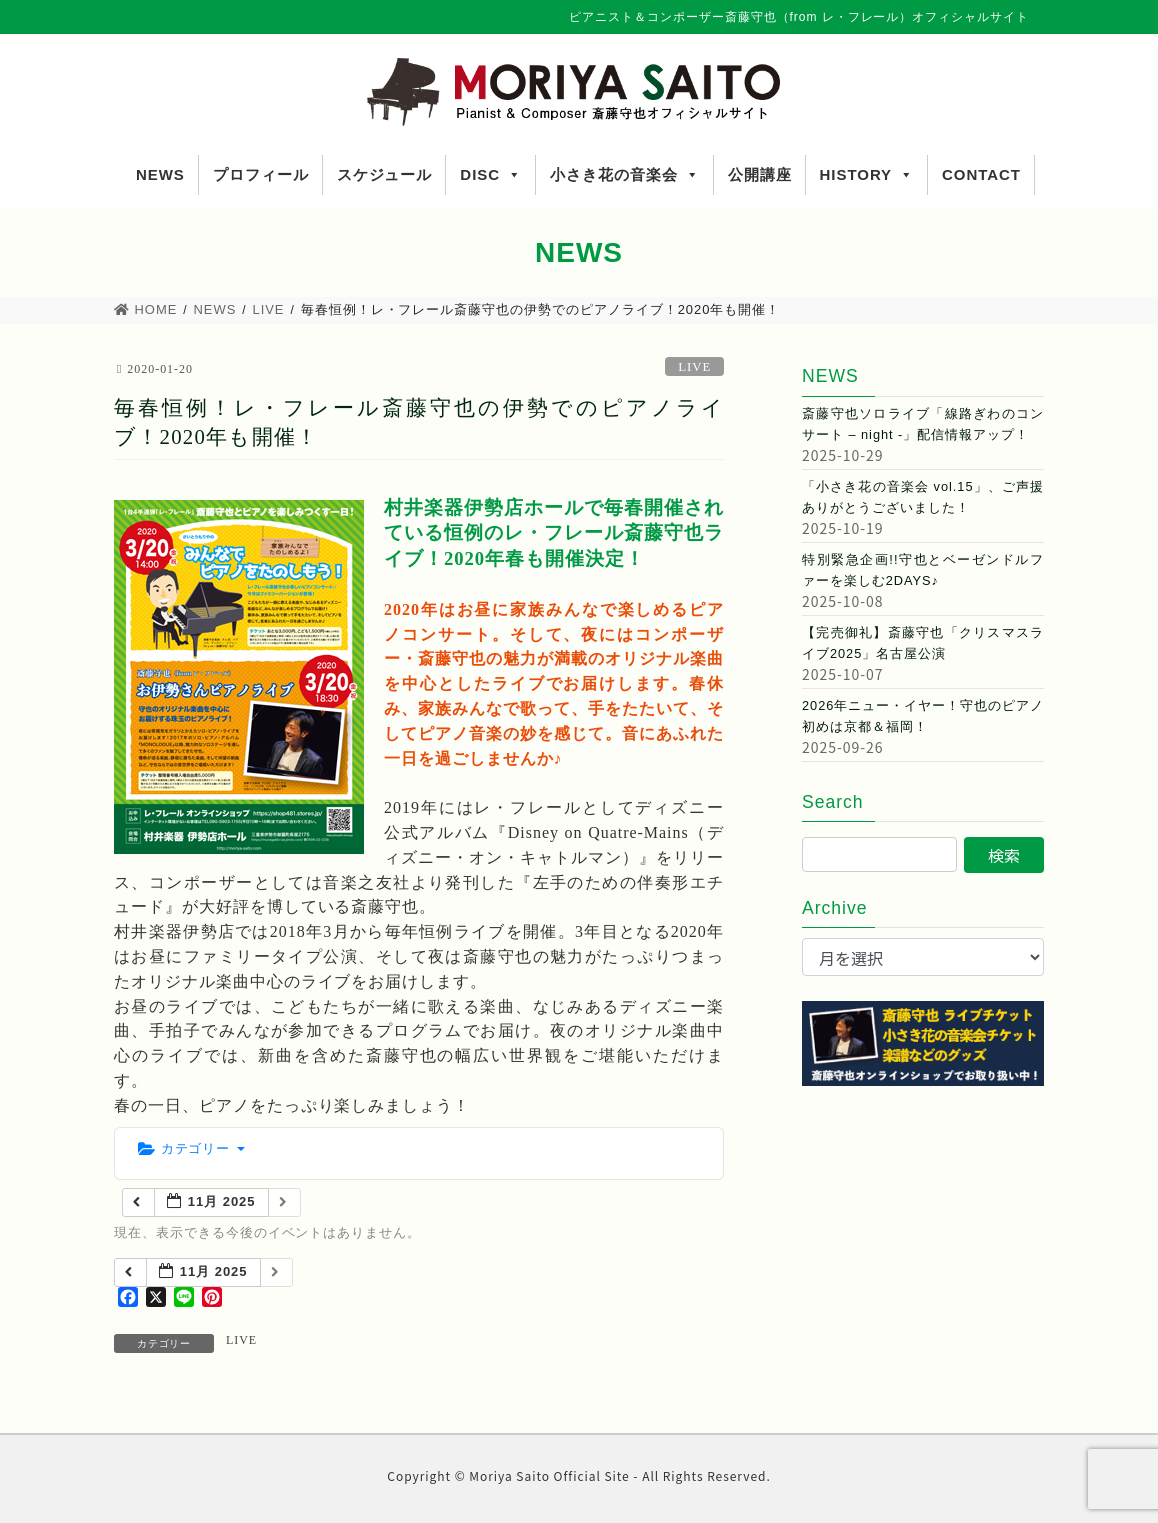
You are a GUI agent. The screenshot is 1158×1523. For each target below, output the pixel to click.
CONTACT (981, 174)
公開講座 (760, 174)
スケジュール (385, 174)
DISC (491, 174)
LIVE (694, 367)
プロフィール (261, 174)
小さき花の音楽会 (625, 174)
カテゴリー (191, 1148)
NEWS (160, 174)
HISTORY (867, 174)
